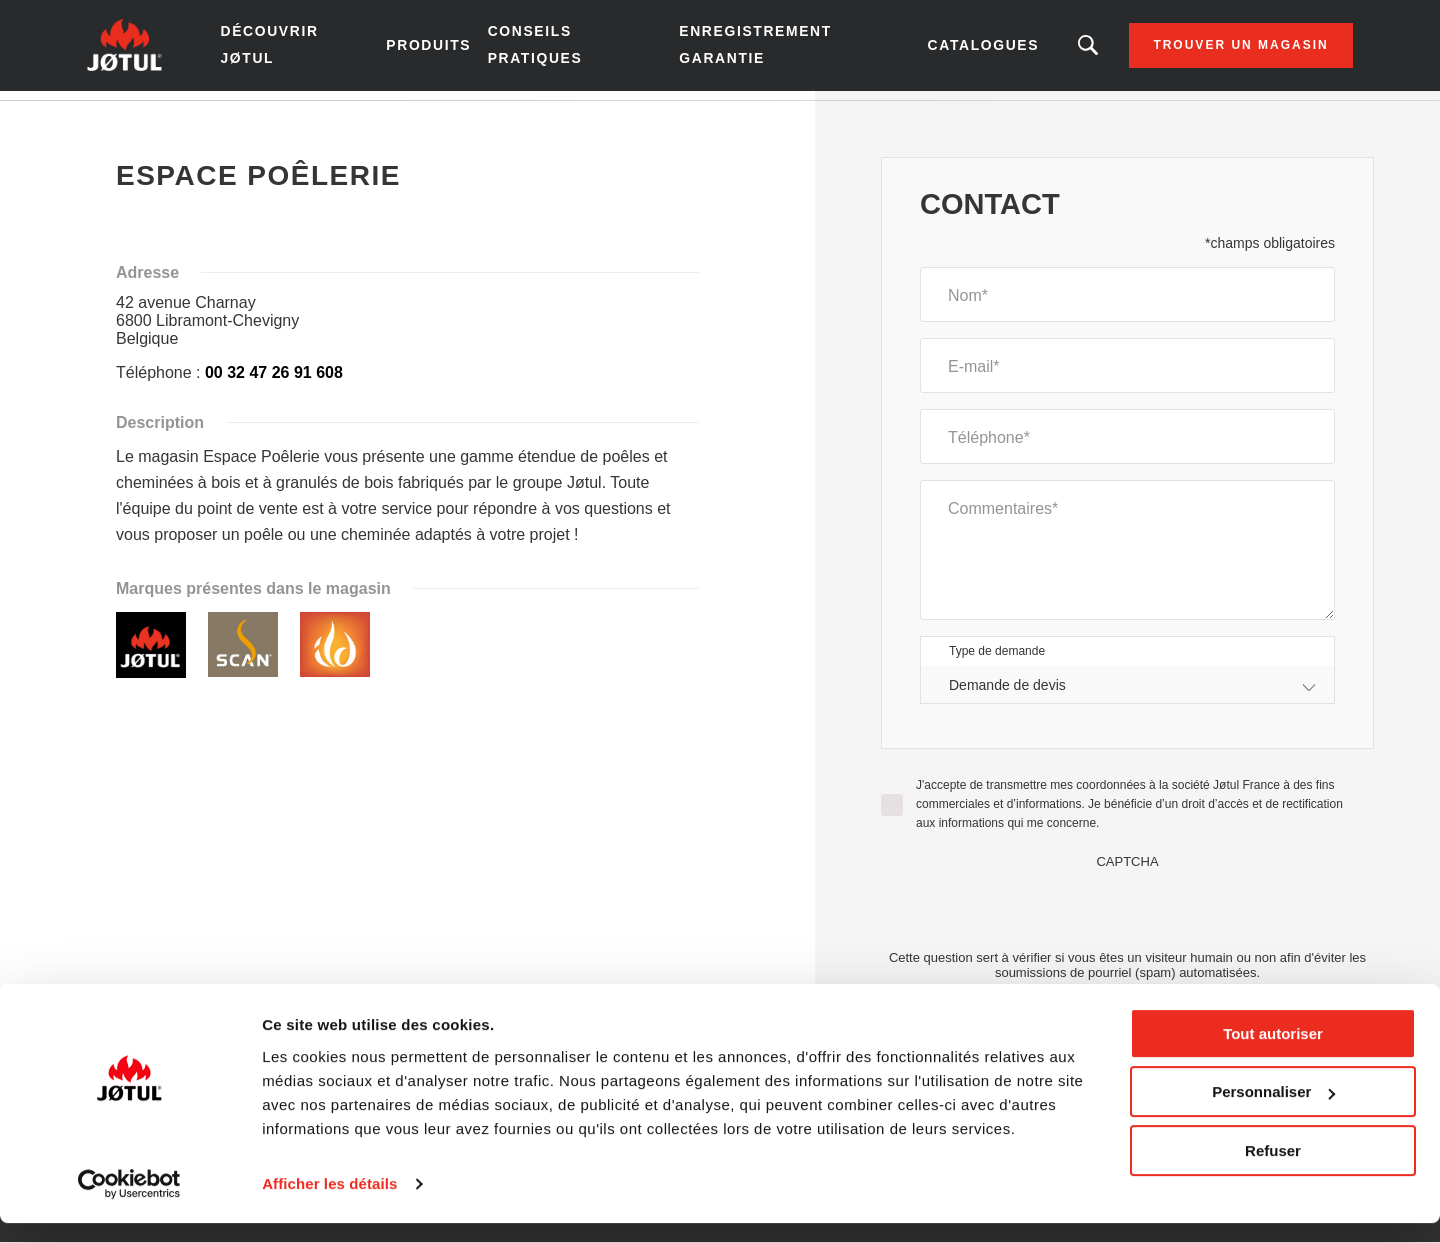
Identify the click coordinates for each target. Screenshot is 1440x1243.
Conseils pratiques (550, 49)
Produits (445, 50)
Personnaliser (1273, 1111)
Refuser (1273, 1170)
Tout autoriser (1273, 1053)
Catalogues (953, 50)
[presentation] (1128, 918)
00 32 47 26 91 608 (274, 381)
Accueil (140, 119)
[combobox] (1127, 694)
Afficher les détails (329, 1203)
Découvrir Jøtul (300, 49)
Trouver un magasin (1208, 50)
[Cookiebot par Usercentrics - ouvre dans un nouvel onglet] (129, 1204)
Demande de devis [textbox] (1007, 694)
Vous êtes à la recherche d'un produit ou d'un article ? (1056, 50)
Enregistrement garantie (749, 49)
